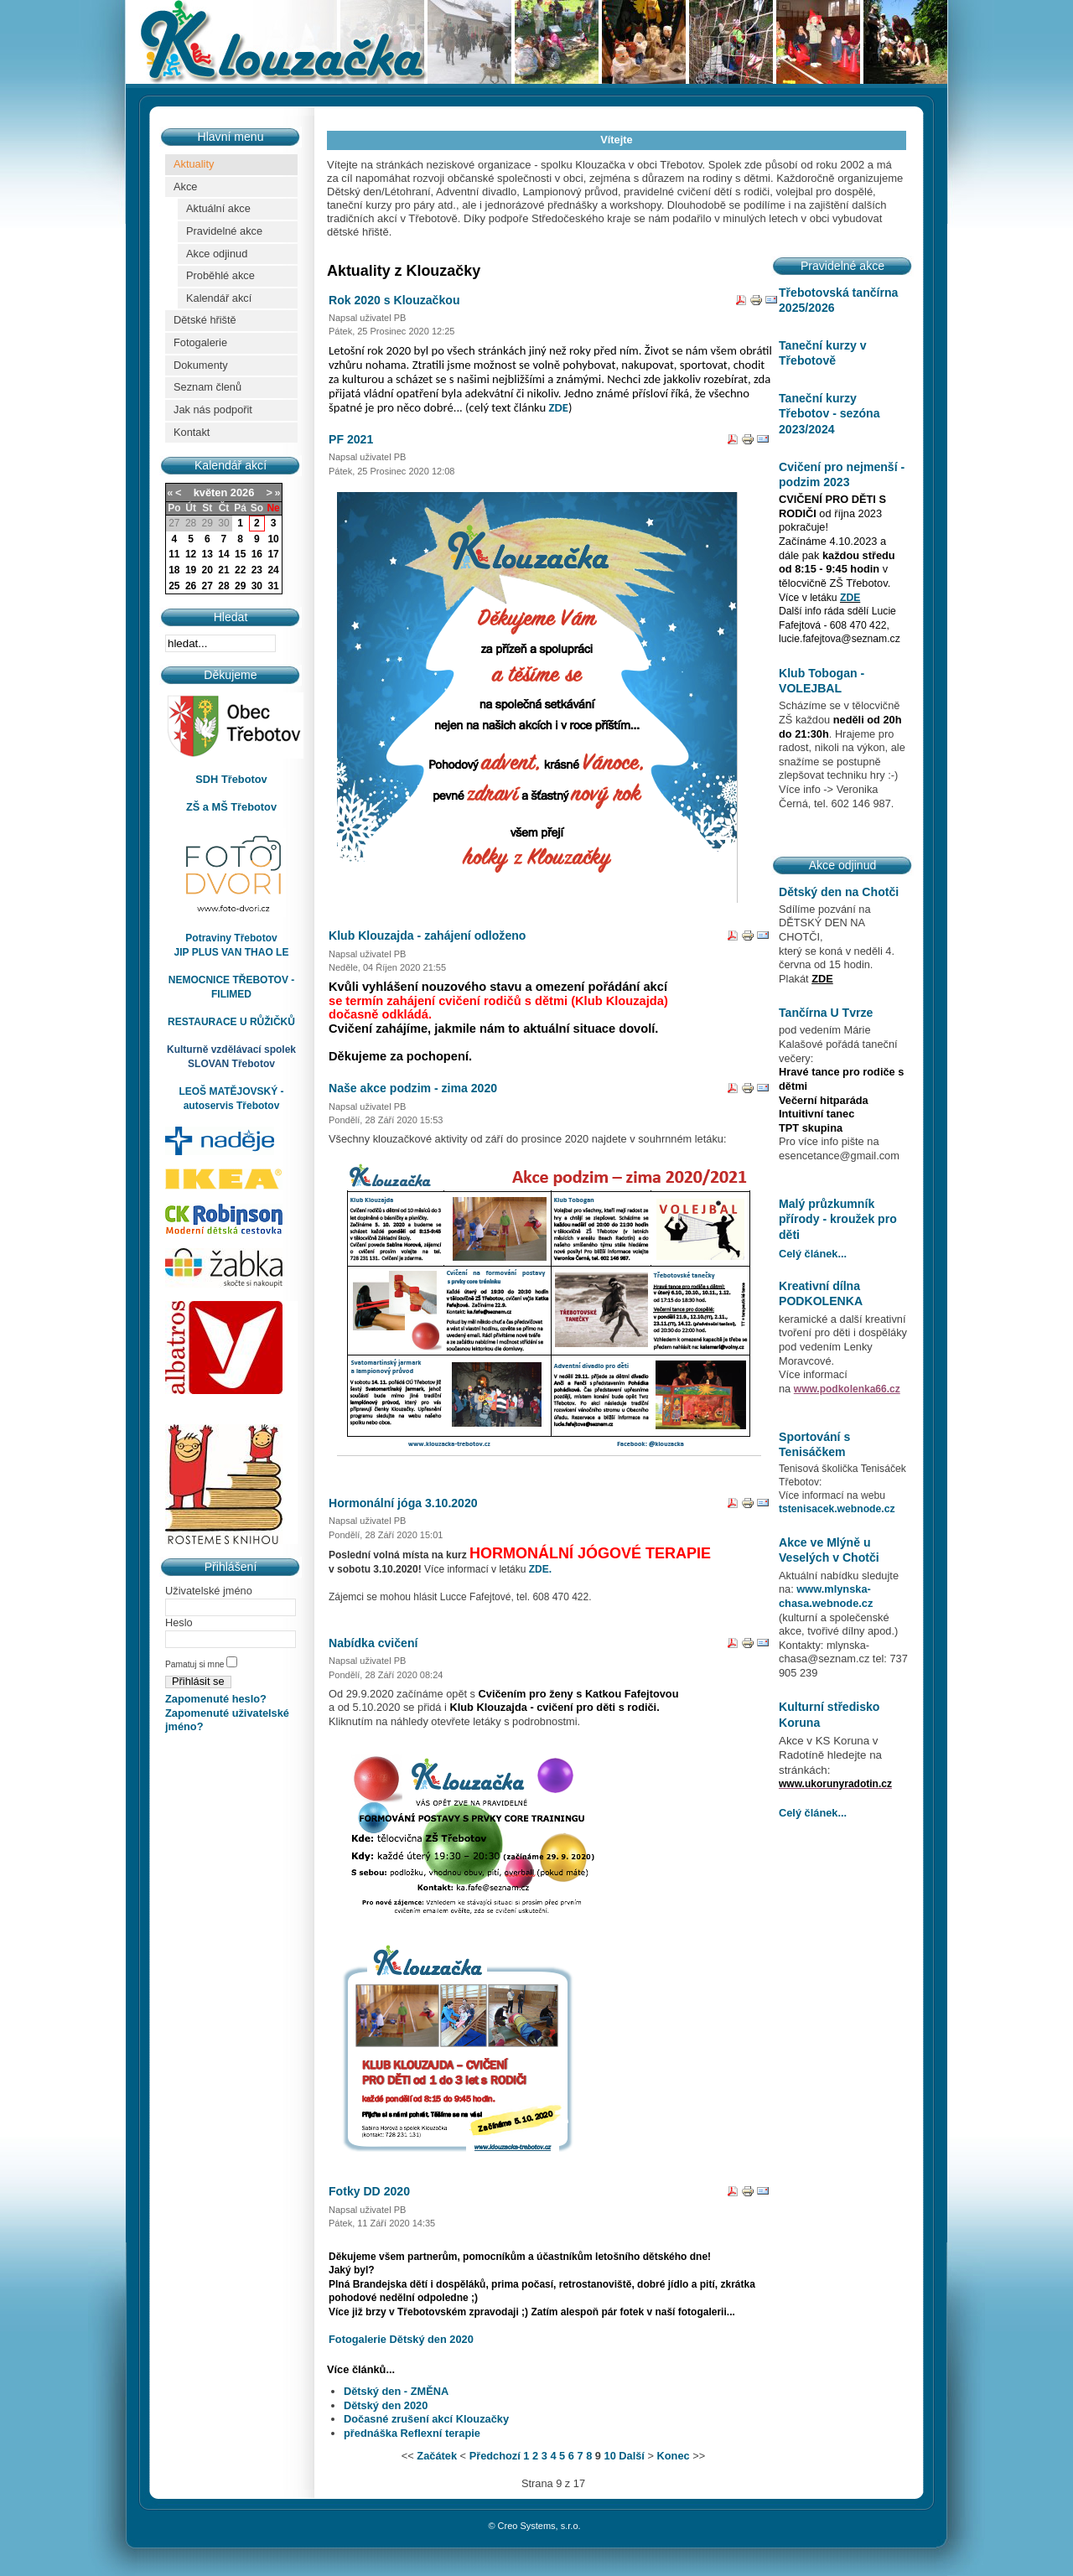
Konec (673, 2455)
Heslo (179, 1622)
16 (256, 554)
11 (173, 554)
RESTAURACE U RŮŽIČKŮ (231, 1022)
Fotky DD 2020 (369, 2191)
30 (256, 586)
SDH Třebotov (231, 779)
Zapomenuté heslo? (216, 1698)
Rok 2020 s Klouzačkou (394, 300)
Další (632, 2455)
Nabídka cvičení (373, 1643)
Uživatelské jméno (208, 1590)
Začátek (437, 2455)
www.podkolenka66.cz (847, 1389)
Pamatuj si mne (195, 1664)
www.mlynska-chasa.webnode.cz (826, 1596)
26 (190, 586)
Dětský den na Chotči (839, 892)
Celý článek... (813, 1253)
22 (240, 570)
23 (256, 570)
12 (190, 554)
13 (207, 554)
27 (207, 586)
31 (272, 586)
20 (207, 570)
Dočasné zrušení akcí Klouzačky (426, 2419)
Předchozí (495, 2455)
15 (240, 554)
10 (272, 539)
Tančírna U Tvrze (826, 1012)
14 (223, 554)
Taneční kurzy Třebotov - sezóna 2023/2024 (829, 413)
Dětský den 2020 (386, 2405)
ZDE (558, 407)
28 (223, 586)
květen (211, 492)
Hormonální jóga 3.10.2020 (403, 1503)
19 (190, 570)
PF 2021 (351, 439)
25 (173, 586)
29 (240, 586)
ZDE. (540, 1569)
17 (272, 554)
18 (173, 570)
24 (272, 570)
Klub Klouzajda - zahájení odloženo (427, 935)
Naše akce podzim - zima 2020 (413, 1088)
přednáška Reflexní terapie (412, 2433)
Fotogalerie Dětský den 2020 (401, 2339)
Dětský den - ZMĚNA (396, 2391)
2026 (242, 492)
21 (223, 570)
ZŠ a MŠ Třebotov (231, 807)
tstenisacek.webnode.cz (837, 1509)
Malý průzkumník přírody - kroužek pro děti (838, 1219)
